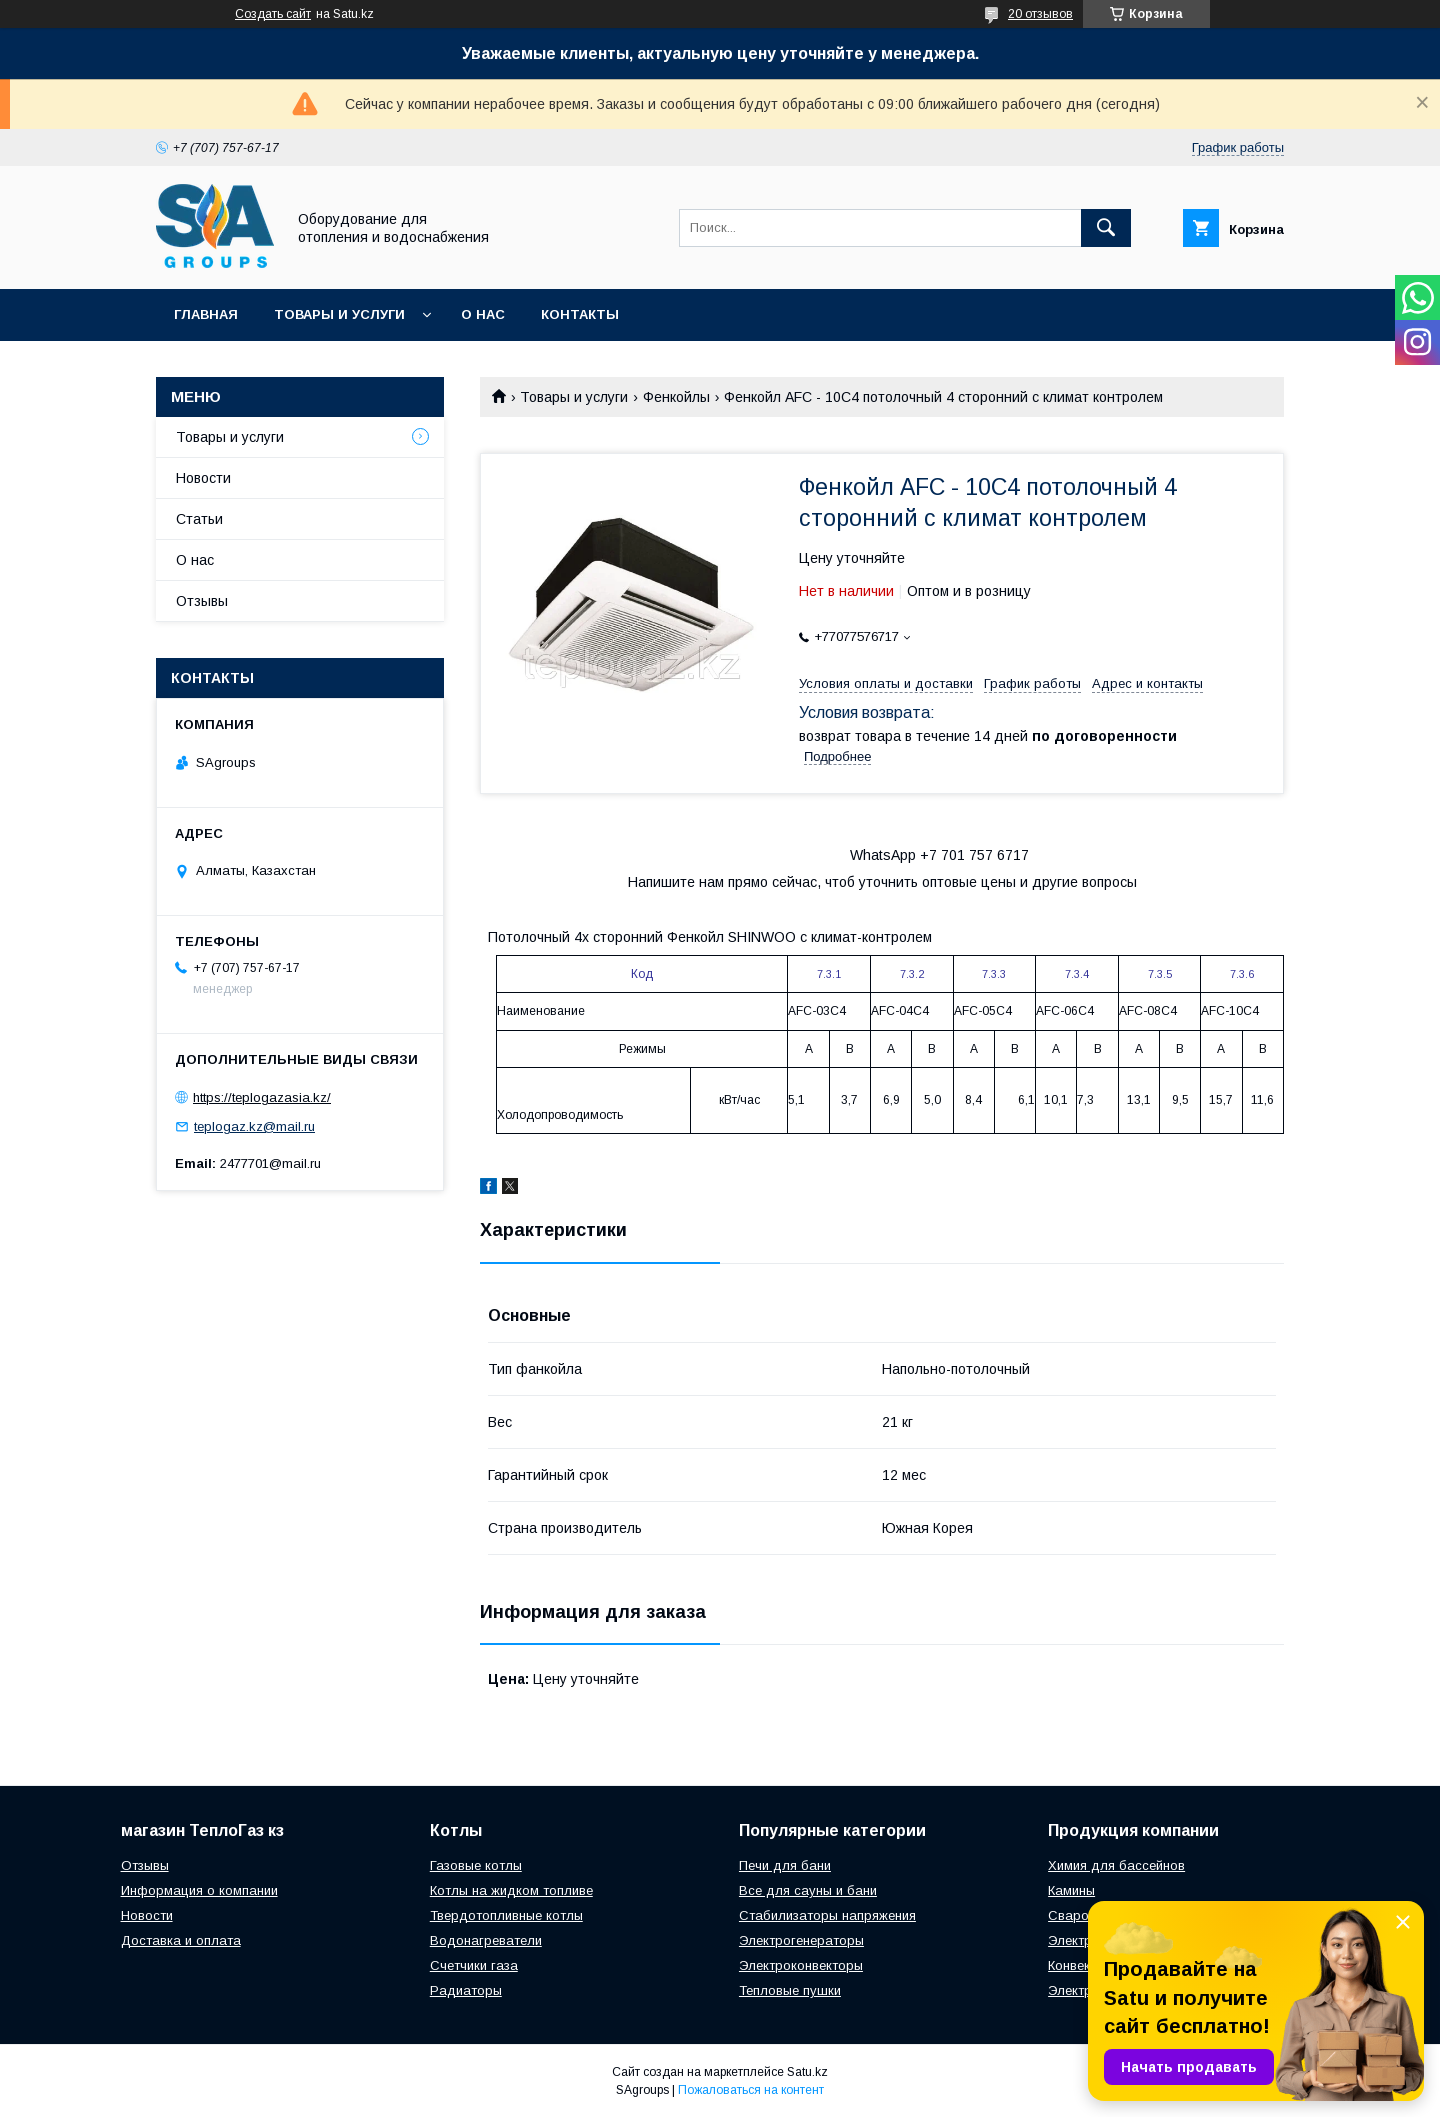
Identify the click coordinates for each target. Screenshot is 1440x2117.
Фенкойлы (676, 397)
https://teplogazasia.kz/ (262, 1097)
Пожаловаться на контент (751, 2090)
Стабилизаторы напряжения (827, 1915)
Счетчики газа (474, 1965)
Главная (206, 314)
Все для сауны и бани (808, 1890)
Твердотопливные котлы (506, 1915)
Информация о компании (199, 1890)
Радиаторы (466, 1990)
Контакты (580, 314)
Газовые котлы (476, 1865)
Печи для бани (785, 1865)
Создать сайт (273, 14)
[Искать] (1106, 228)
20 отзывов (1040, 14)
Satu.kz (807, 2072)
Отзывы (202, 601)
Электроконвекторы (801, 1965)
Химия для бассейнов (1116, 1865)
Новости (203, 478)
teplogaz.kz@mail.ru (254, 1126)
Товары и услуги (339, 314)
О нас (483, 314)
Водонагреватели (486, 1940)
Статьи (199, 519)
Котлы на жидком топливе (511, 1890)
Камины (1071, 1890)
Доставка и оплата (181, 1940)
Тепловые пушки (790, 1990)
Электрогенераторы (801, 1940)
